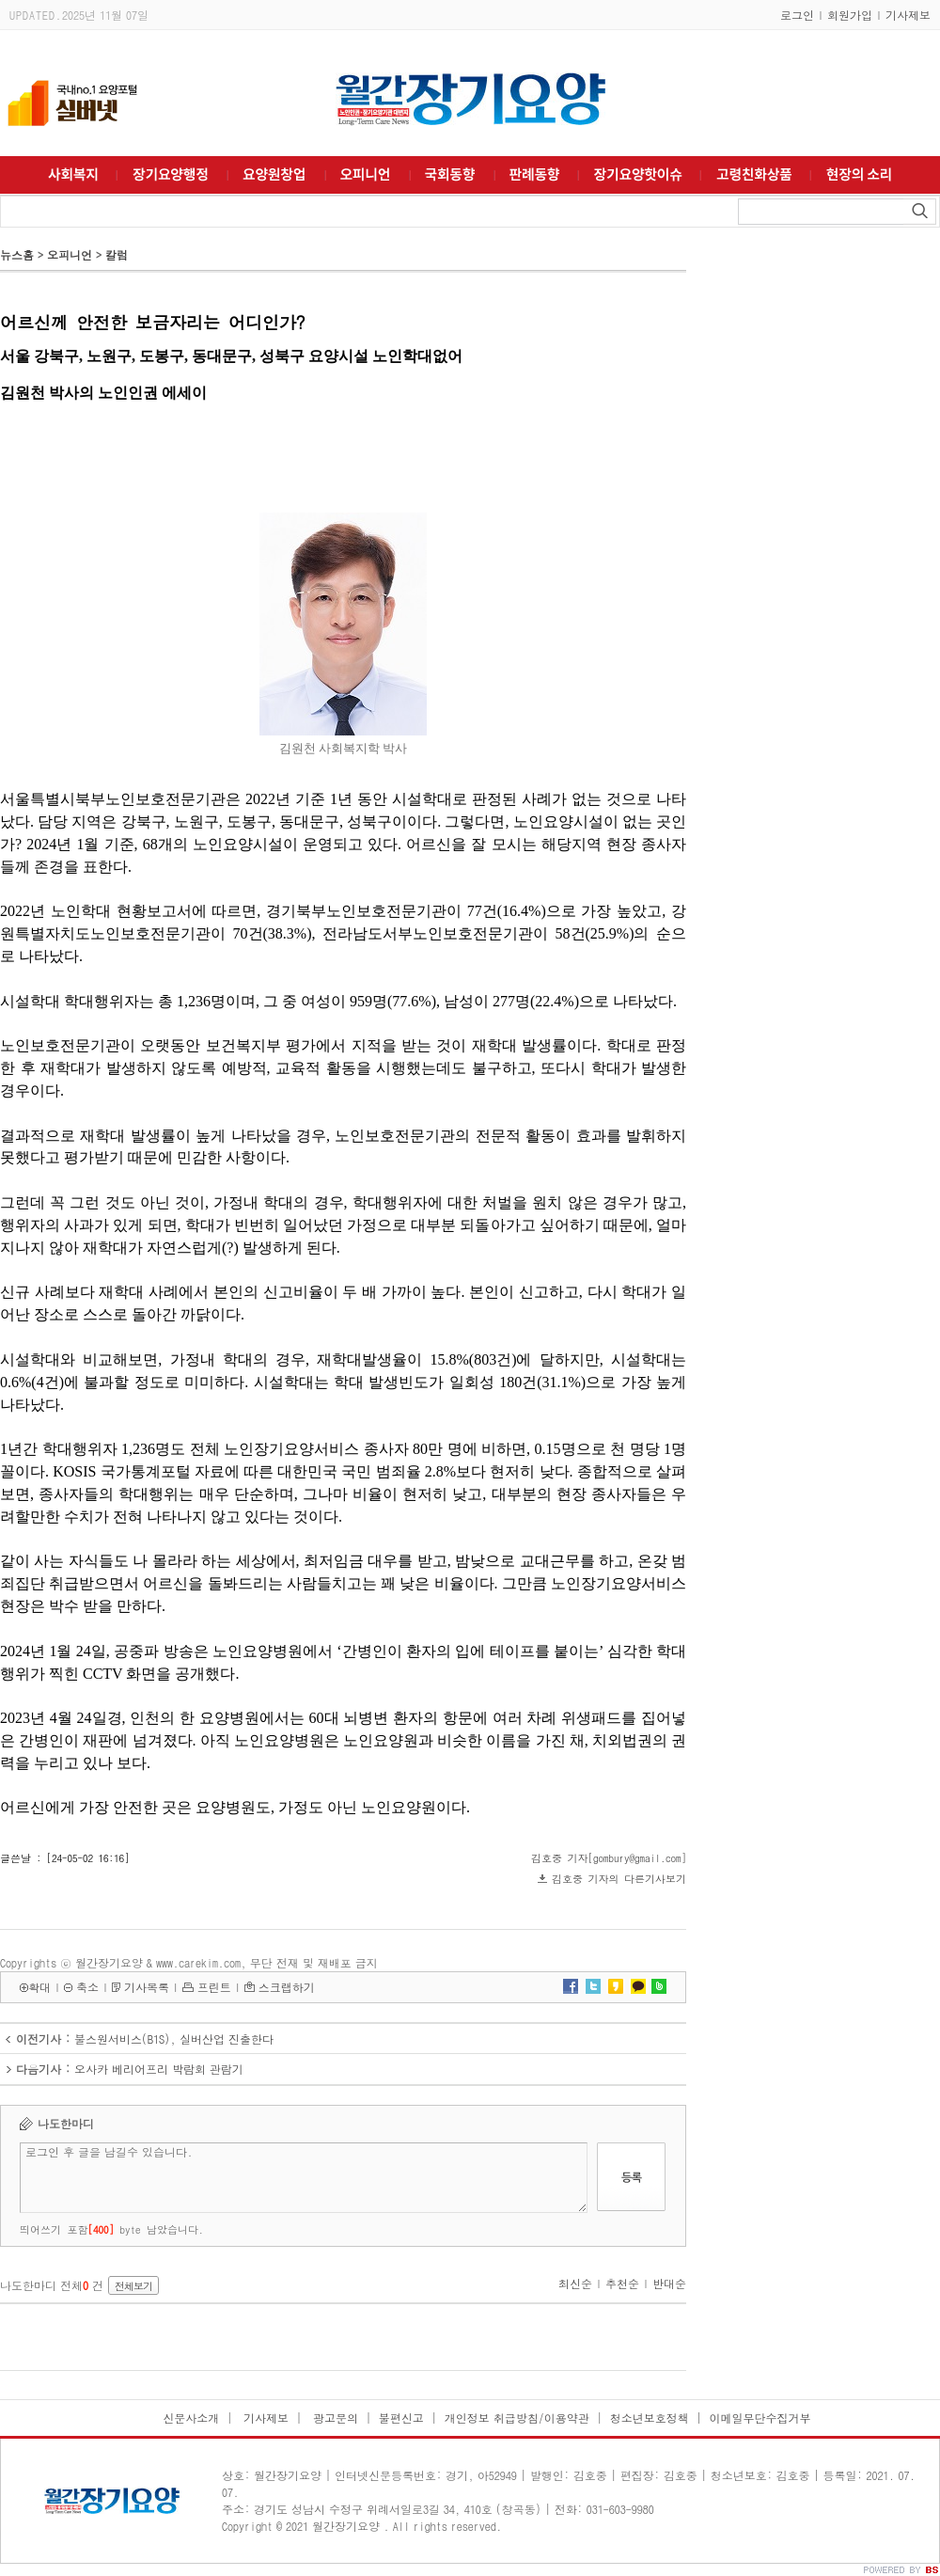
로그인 (797, 15)
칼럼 (116, 254)
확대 (39, 1987)
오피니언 (69, 254)
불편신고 (401, 2418)
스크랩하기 (286, 1987)
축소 (87, 1987)
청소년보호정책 (649, 2418)
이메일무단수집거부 (760, 2418)
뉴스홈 (17, 254)
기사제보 (908, 15)
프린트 (214, 1987)
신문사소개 (191, 2418)
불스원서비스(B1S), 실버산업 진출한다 (174, 2039)
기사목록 (146, 1987)
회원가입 (849, 15)
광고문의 (333, 2418)
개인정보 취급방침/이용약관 (517, 2418)
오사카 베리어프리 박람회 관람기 (158, 2069)
